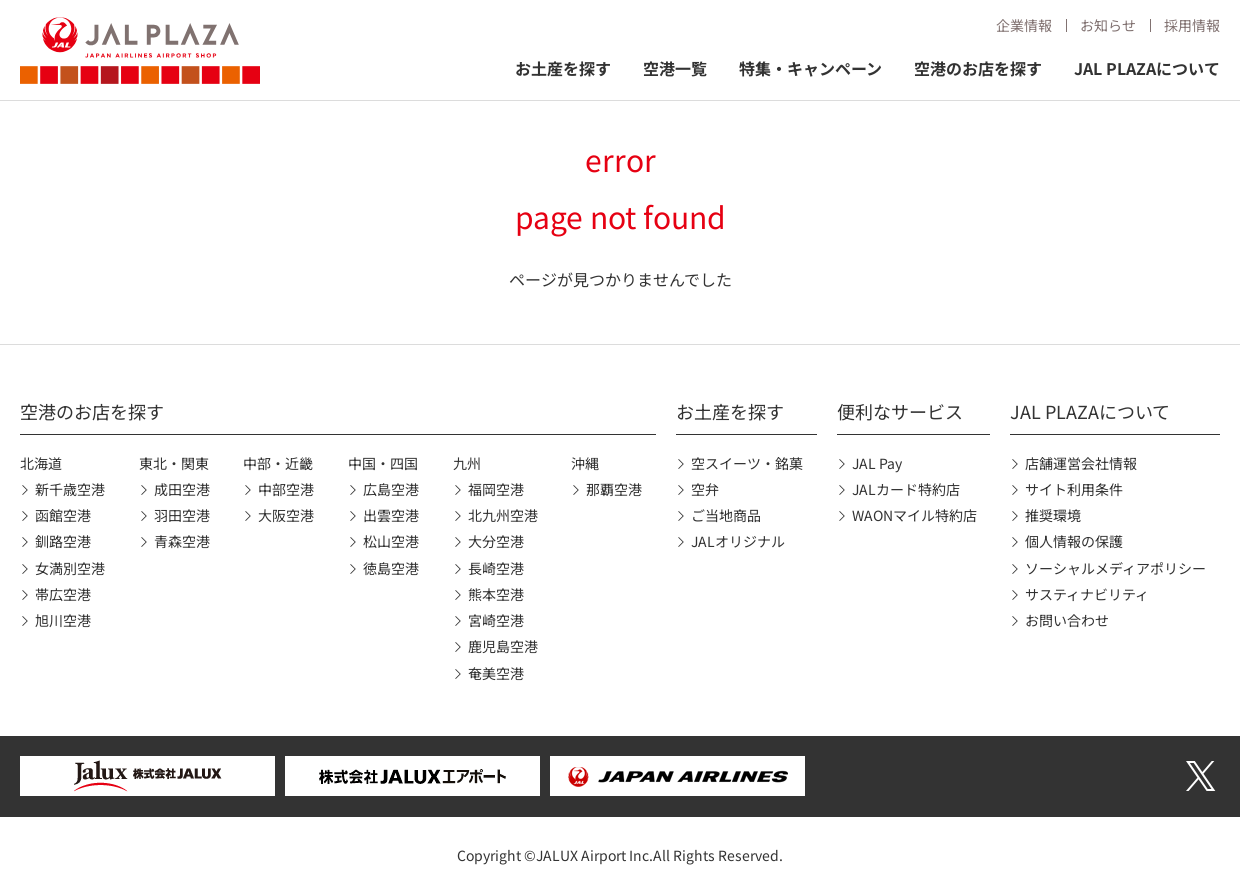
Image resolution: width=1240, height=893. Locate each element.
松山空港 (391, 541)
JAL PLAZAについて (1147, 68)
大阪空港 (286, 515)
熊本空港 (496, 594)
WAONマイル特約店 (914, 515)
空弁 (705, 489)
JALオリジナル (738, 541)
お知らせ (1108, 25)
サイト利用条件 (1074, 489)
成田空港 (182, 489)
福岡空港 (496, 489)
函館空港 (63, 515)
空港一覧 (675, 68)
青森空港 (182, 541)
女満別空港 (70, 568)
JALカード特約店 (906, 489)
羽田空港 (182, 515)
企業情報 (1024, 25)
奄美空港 (496, 673)
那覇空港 (614, 489)
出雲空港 (391, 515)
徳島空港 (391, 568)
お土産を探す (563, 68)
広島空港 (391, 489)
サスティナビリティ (1087, 594)
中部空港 (286, 489)
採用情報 (1192, 25)
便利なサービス (900, 411)
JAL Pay (877, 463)
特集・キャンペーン (810, 68)
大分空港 (496, 541)
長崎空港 (496, 568)
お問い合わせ (1067, 620)
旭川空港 (63, 620)
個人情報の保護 (1074, 541)
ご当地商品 (726, 515)
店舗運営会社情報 (1081, 463)
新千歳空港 (70, 489)
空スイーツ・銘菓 (747, 463)
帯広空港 (63, 594)
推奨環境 (1053, 515)
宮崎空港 (496, 620)
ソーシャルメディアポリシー (1115, 568)
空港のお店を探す (978, 68)
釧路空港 (63, 541)
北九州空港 (503, 515)
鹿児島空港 (503, 646)
